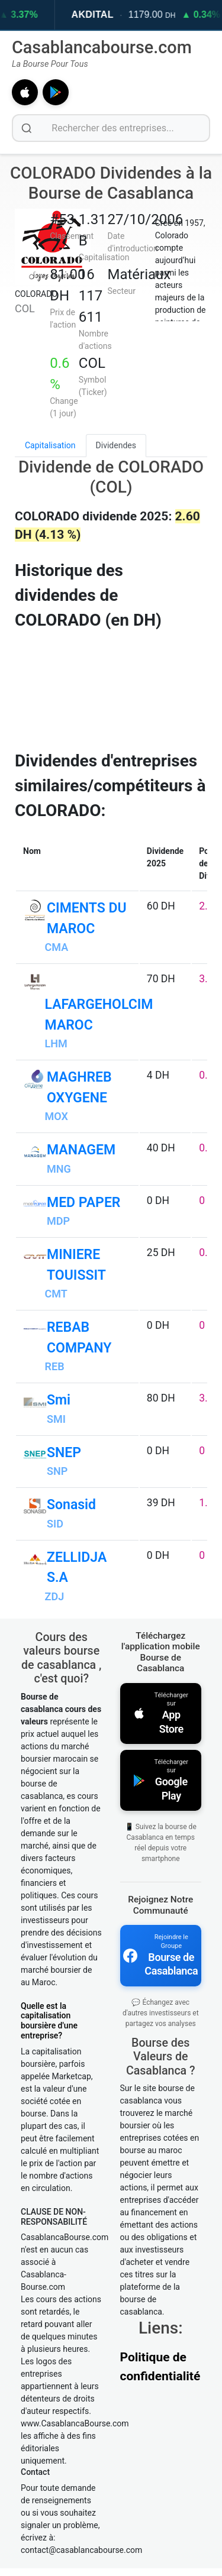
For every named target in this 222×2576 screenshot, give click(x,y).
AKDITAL (116, 14)
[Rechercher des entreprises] (111, 128)
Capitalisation (50, 445)
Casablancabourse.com (102, 47)
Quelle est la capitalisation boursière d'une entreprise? (49, 2028)
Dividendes (116, 445)
